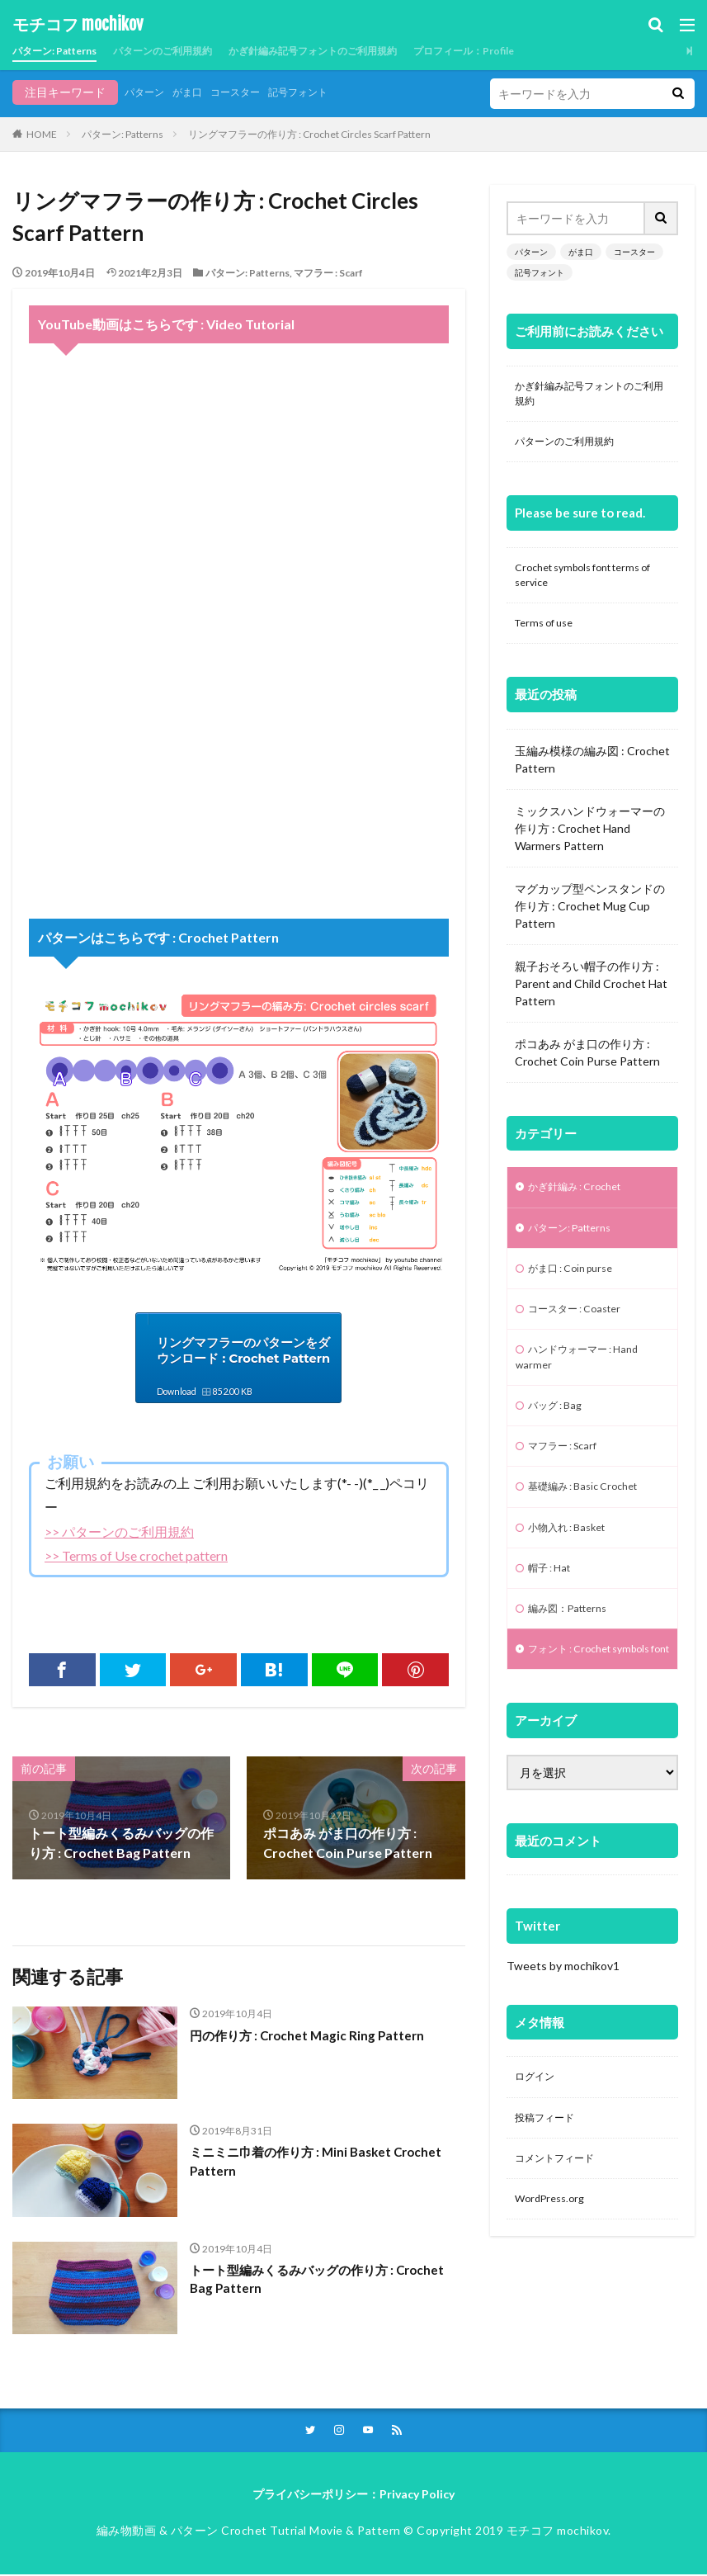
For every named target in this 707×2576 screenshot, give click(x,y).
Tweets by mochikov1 (563, 2027)
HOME (41, 134)
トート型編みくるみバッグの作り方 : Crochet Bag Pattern (325, 2280)
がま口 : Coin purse (577, 1288)
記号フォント (322, 92)
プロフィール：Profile (533, 51)
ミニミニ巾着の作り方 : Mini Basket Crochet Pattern (322, 2162)
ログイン (538, 2139)
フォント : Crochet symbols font (570, 1700)
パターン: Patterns (63, 51)
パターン (148, 92)
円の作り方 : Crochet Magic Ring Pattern (311, 2035)
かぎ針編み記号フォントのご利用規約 (360, 51)
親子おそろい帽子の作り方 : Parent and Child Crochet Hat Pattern (591, 997)
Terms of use (548, 636)
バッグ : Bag (559, 1434)
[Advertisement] (239, 761)
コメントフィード (561, 2225)
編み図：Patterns (574, 1649)
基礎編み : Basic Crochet (591, 1520)
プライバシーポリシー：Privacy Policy (353, 2496)
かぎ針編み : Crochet (582, 1202)
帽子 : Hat (553, 1606)
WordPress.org (554, 2268)
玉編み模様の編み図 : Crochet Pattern (592, 773)
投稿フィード (549, 2182)
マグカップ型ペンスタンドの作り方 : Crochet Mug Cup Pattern (590, 920)
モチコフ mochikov (77, 25)
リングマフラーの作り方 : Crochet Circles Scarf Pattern (309, 134)
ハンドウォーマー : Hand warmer (586, 1382)
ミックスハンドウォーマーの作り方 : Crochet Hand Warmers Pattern (590, 842)
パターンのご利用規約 (188, 51)
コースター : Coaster (582, 1331)
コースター (251, 92)
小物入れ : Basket (573, 1563)
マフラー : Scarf (328, 273)
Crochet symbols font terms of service (587, 584)
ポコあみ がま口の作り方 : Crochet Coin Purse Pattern (587, 1066)
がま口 (196, 92)
